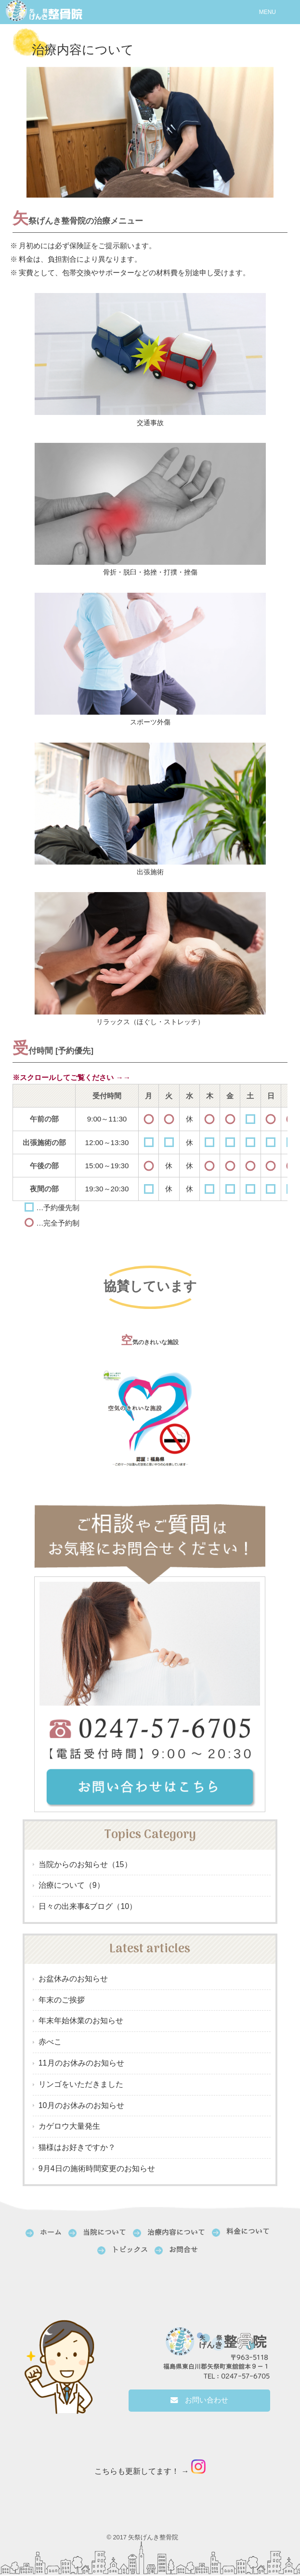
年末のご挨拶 (62, 2001)
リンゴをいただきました (81, 2085)
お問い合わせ (204, 2401)
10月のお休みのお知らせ (81, 2106)
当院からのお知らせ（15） (85, 1865)
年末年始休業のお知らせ (81, 2022)
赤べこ (50, 2043)
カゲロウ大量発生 (69, 2127)
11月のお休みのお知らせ (81, 2064)
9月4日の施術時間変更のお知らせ (97, 2169)
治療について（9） (71, 1886)
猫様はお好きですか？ (77, 2148)
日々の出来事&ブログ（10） (88, 1907)
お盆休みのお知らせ (73, 1979)
